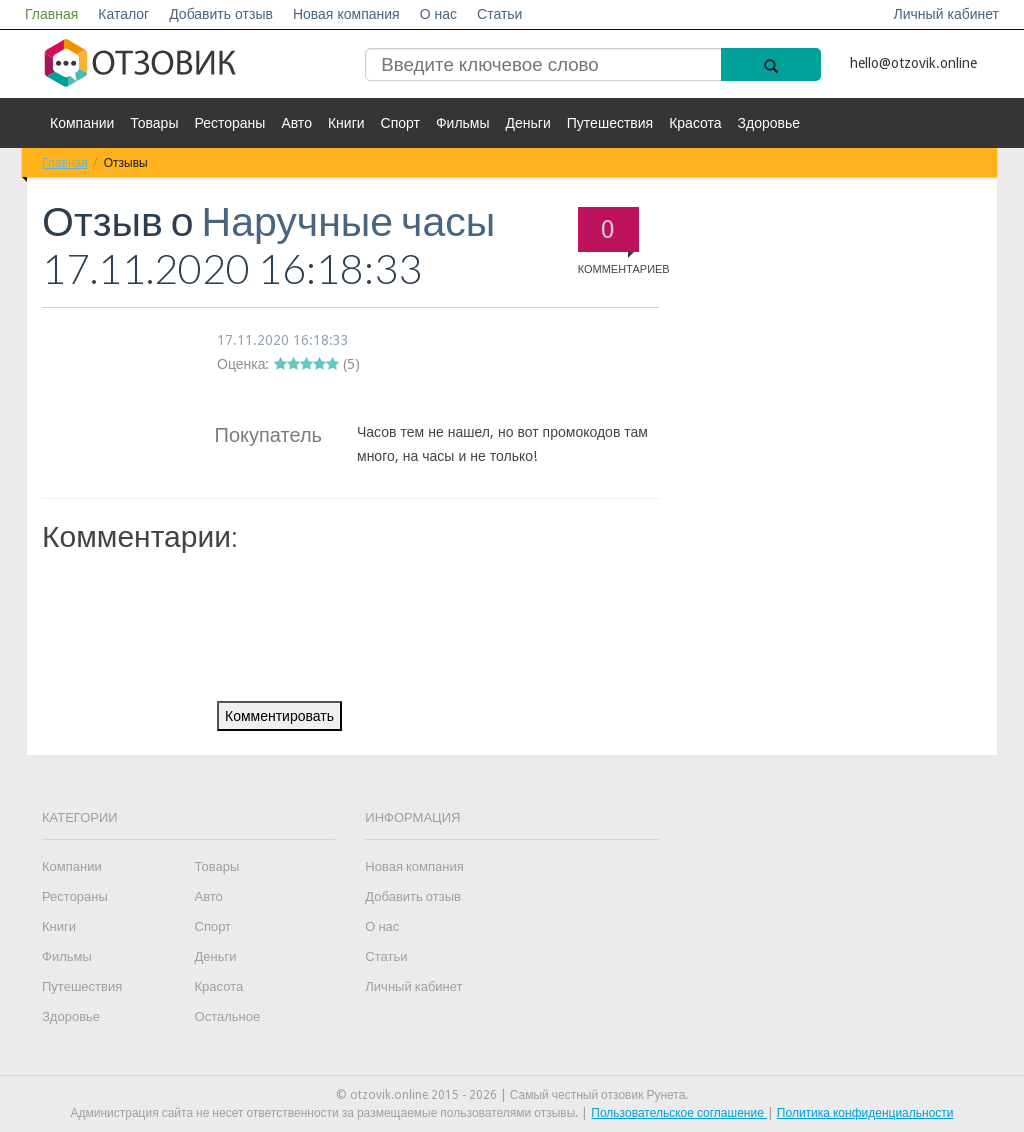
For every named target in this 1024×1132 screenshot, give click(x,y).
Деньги (528, 123)
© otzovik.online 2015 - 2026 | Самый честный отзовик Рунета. (512, 1095)
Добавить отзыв (221, 14)
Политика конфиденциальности (865, 1113)
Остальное (228, 1016)
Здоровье (769, 123)
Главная (51, 14)
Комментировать (279, 716)
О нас (438, 14)
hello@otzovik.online (913, 63)
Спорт (400, 123)
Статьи (499, 14)
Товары (154, 123)
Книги (346, 123)
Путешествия (610, 123)
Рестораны (229, 123)
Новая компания (346, 14)
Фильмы (463, 123)
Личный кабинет (946, 14)
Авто (296, 123)
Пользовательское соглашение (679, 1113)
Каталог (123, 14)
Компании (82, 123)
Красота (695, 123)
